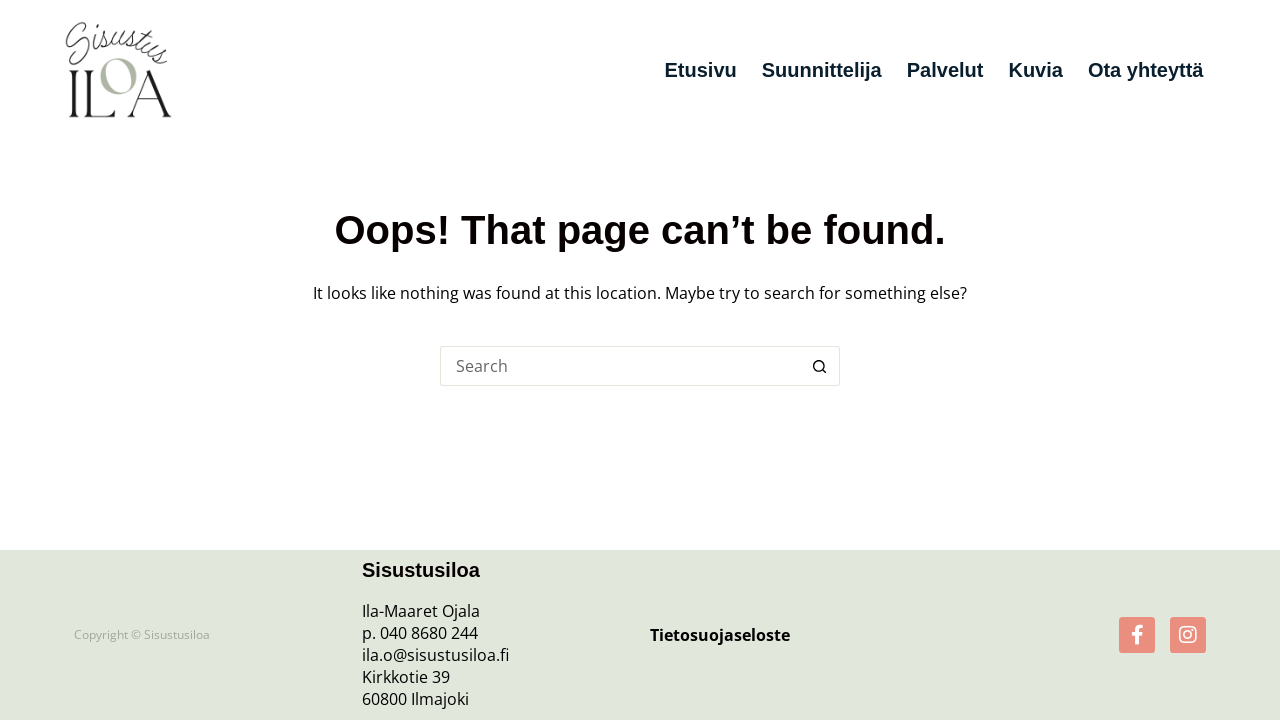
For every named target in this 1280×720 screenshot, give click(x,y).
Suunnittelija (822, 70)
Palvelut (945, 70)
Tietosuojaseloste (720, 635)
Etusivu (700, 70)
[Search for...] (620, 366)
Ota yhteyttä (1146, 70)
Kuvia (1035, 70)
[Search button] (820, 366)
